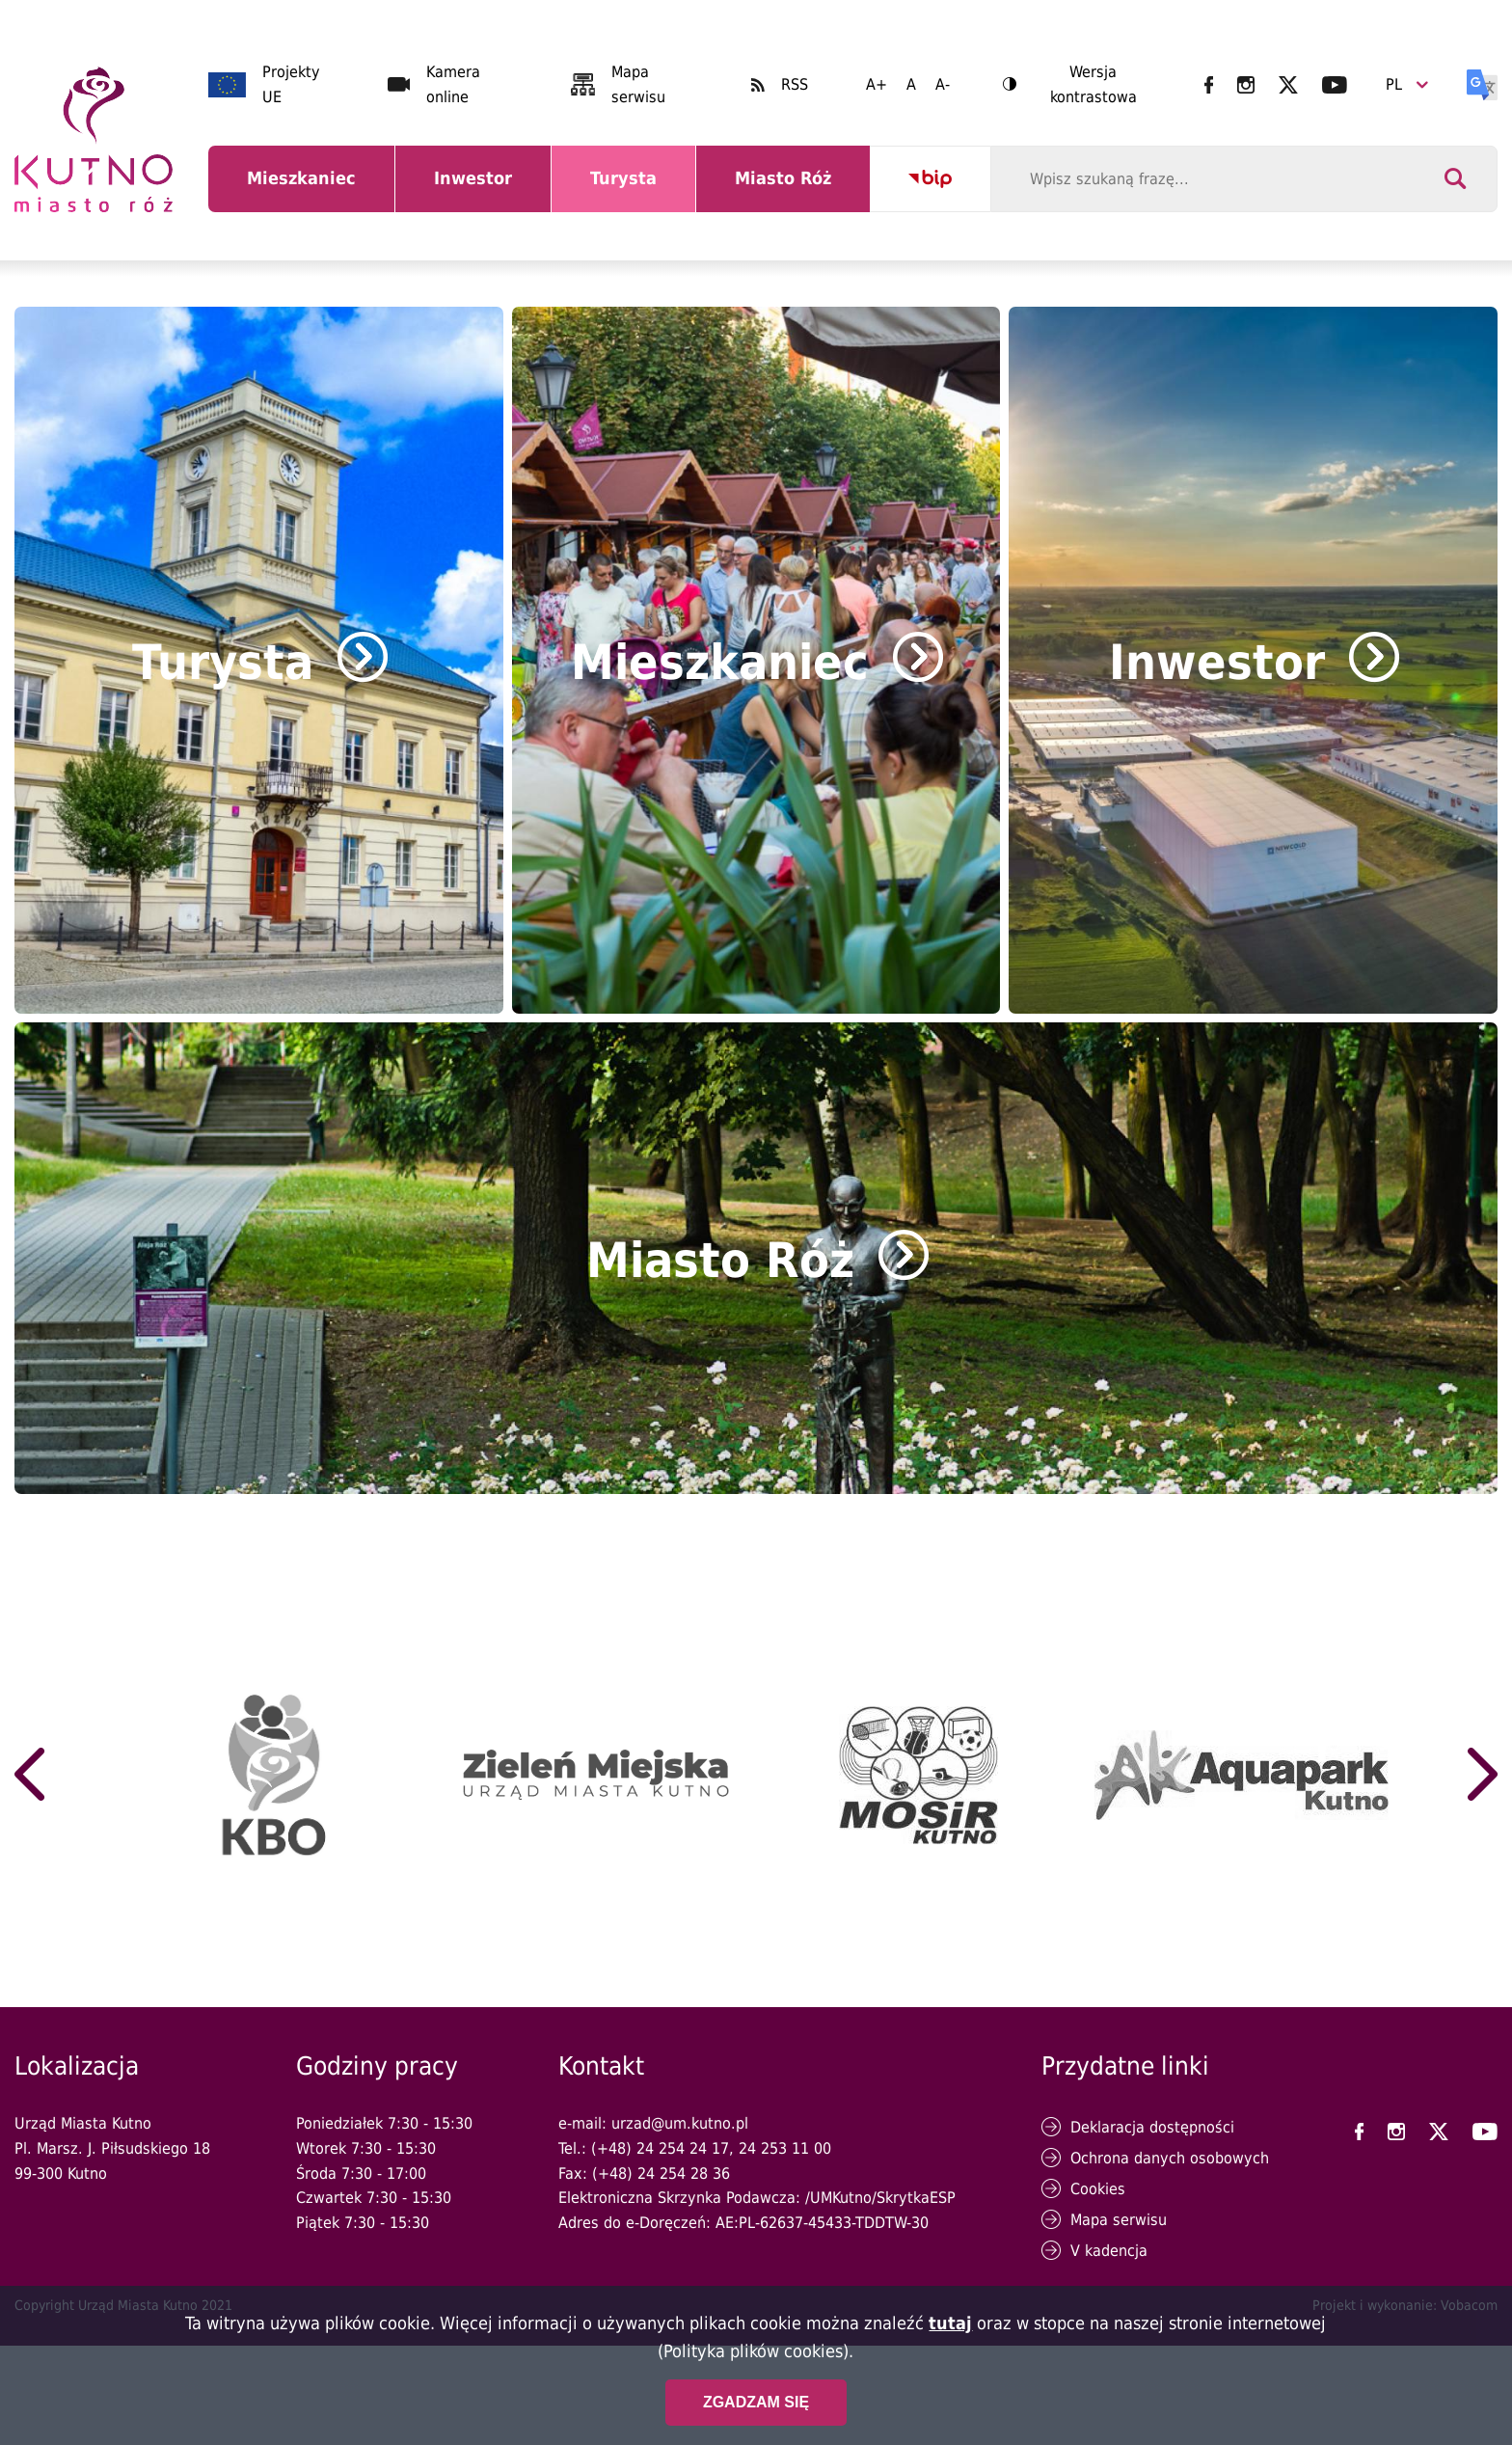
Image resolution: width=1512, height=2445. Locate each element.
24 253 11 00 (785, 2148)
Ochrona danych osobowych (1169, 2158)
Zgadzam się (756, 2402)
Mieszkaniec (305, 190)
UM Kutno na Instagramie (1246, 85)
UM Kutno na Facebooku (1208, 85)
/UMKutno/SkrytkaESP (880, 2197)
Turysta (638, 190)
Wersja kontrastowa (1070, 86)
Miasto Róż (790, 190)
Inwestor (484, 190)
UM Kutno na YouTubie (1334, 85)
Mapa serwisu (1118, 2220)
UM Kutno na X (1288, 85)
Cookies (1097, 2189)
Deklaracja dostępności (1152, 2127)
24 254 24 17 (682, 2148)
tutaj (950, 2323)
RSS (794, 84)
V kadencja (1109, 2250)
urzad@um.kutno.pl (679, 2123)
